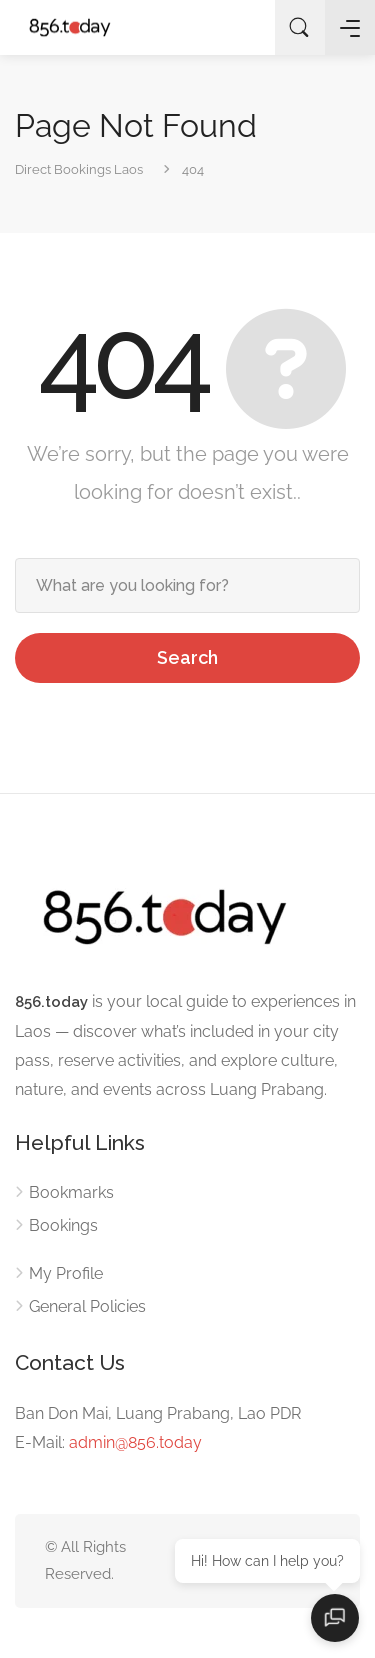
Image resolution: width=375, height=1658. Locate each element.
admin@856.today (135, 1442)
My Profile (66, 1273)
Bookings (63, 1225)
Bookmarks (71, 1192)
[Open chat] (335, 1618)
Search (187, 657)
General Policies (87, 1306)
